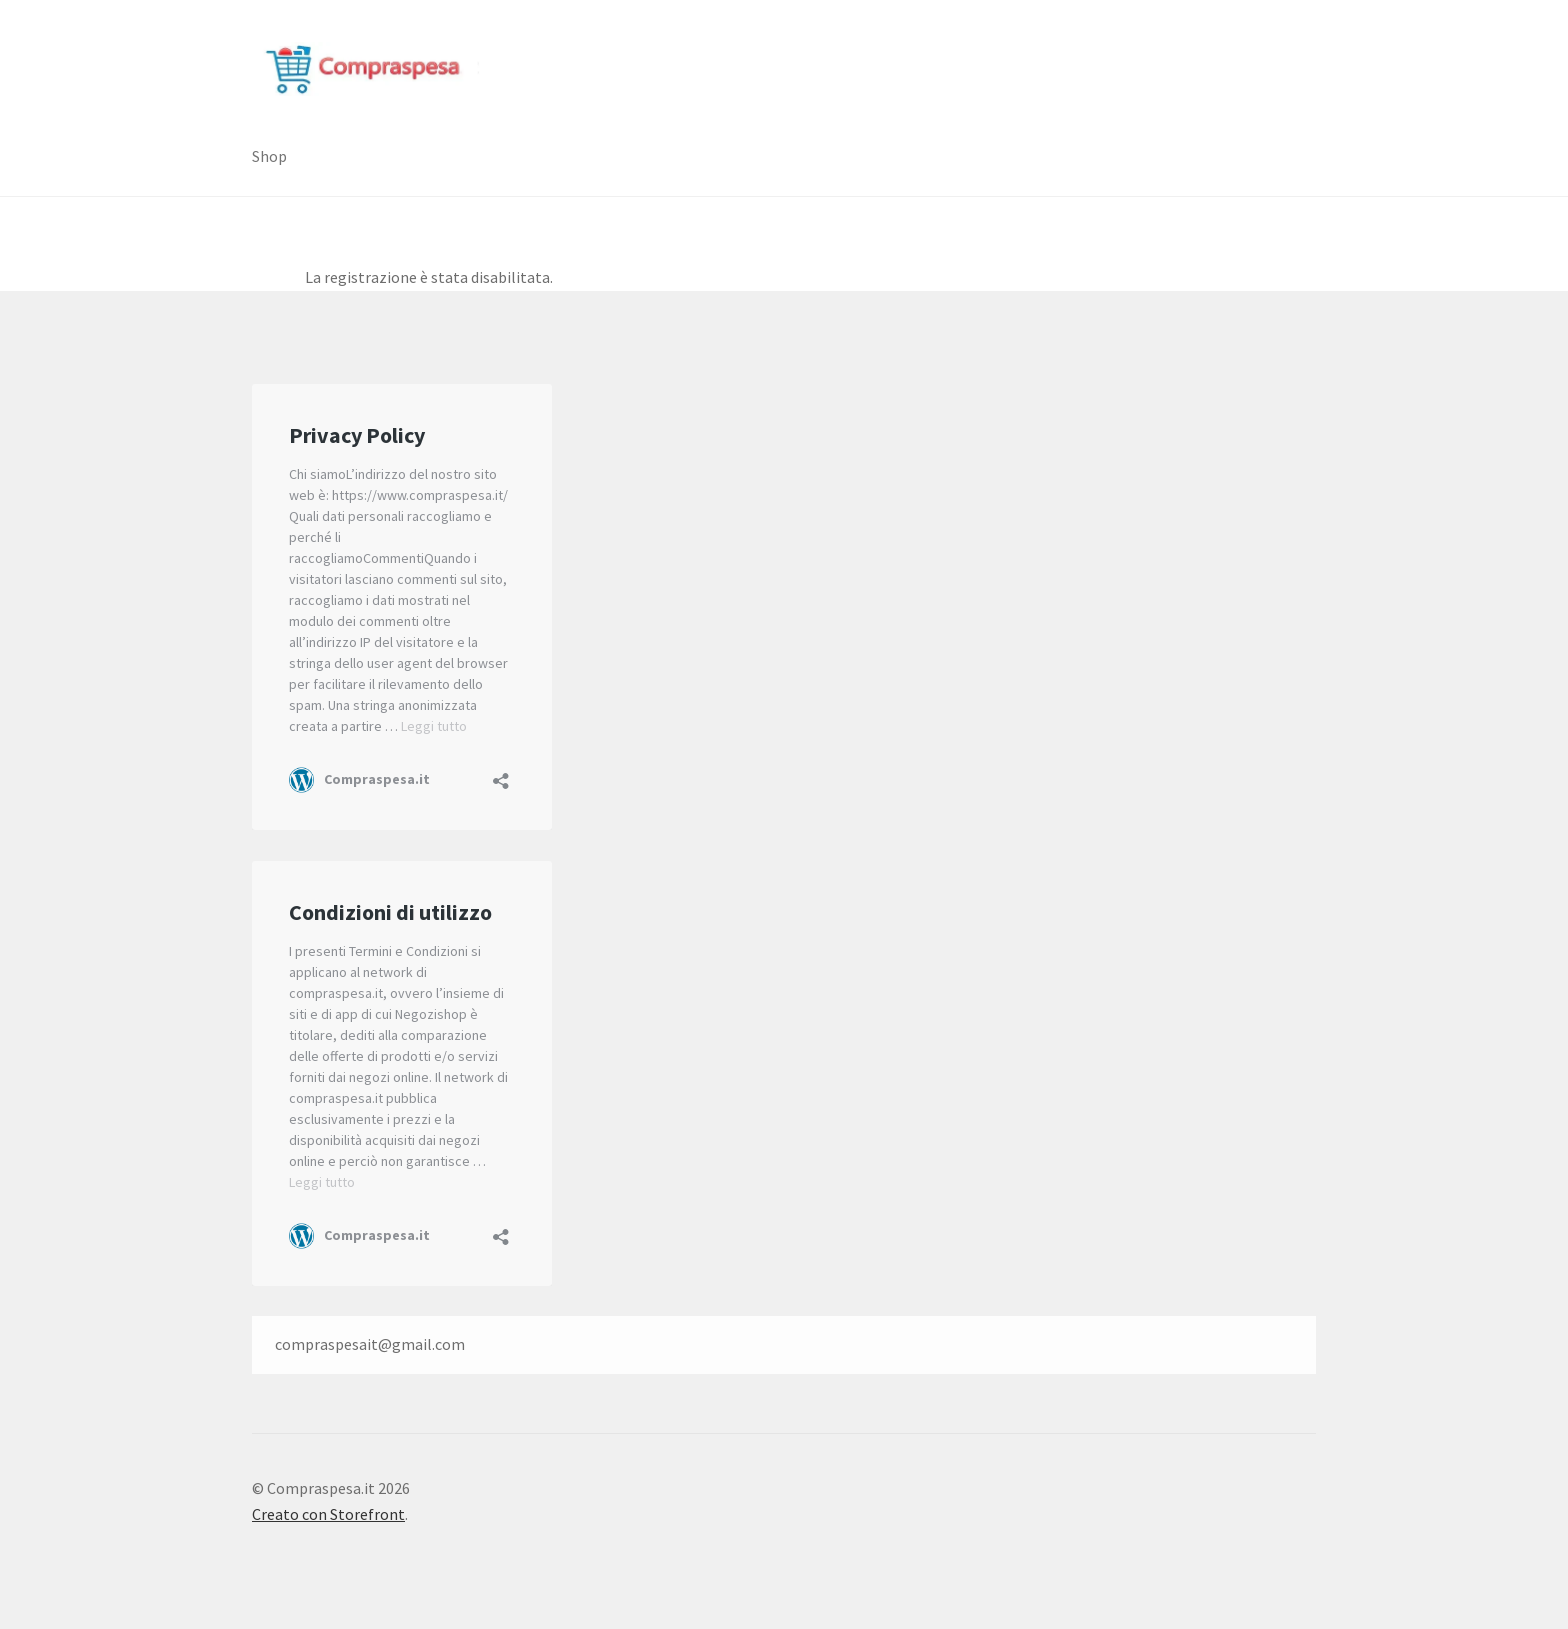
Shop (269, 156)
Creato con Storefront (328, 1514)
